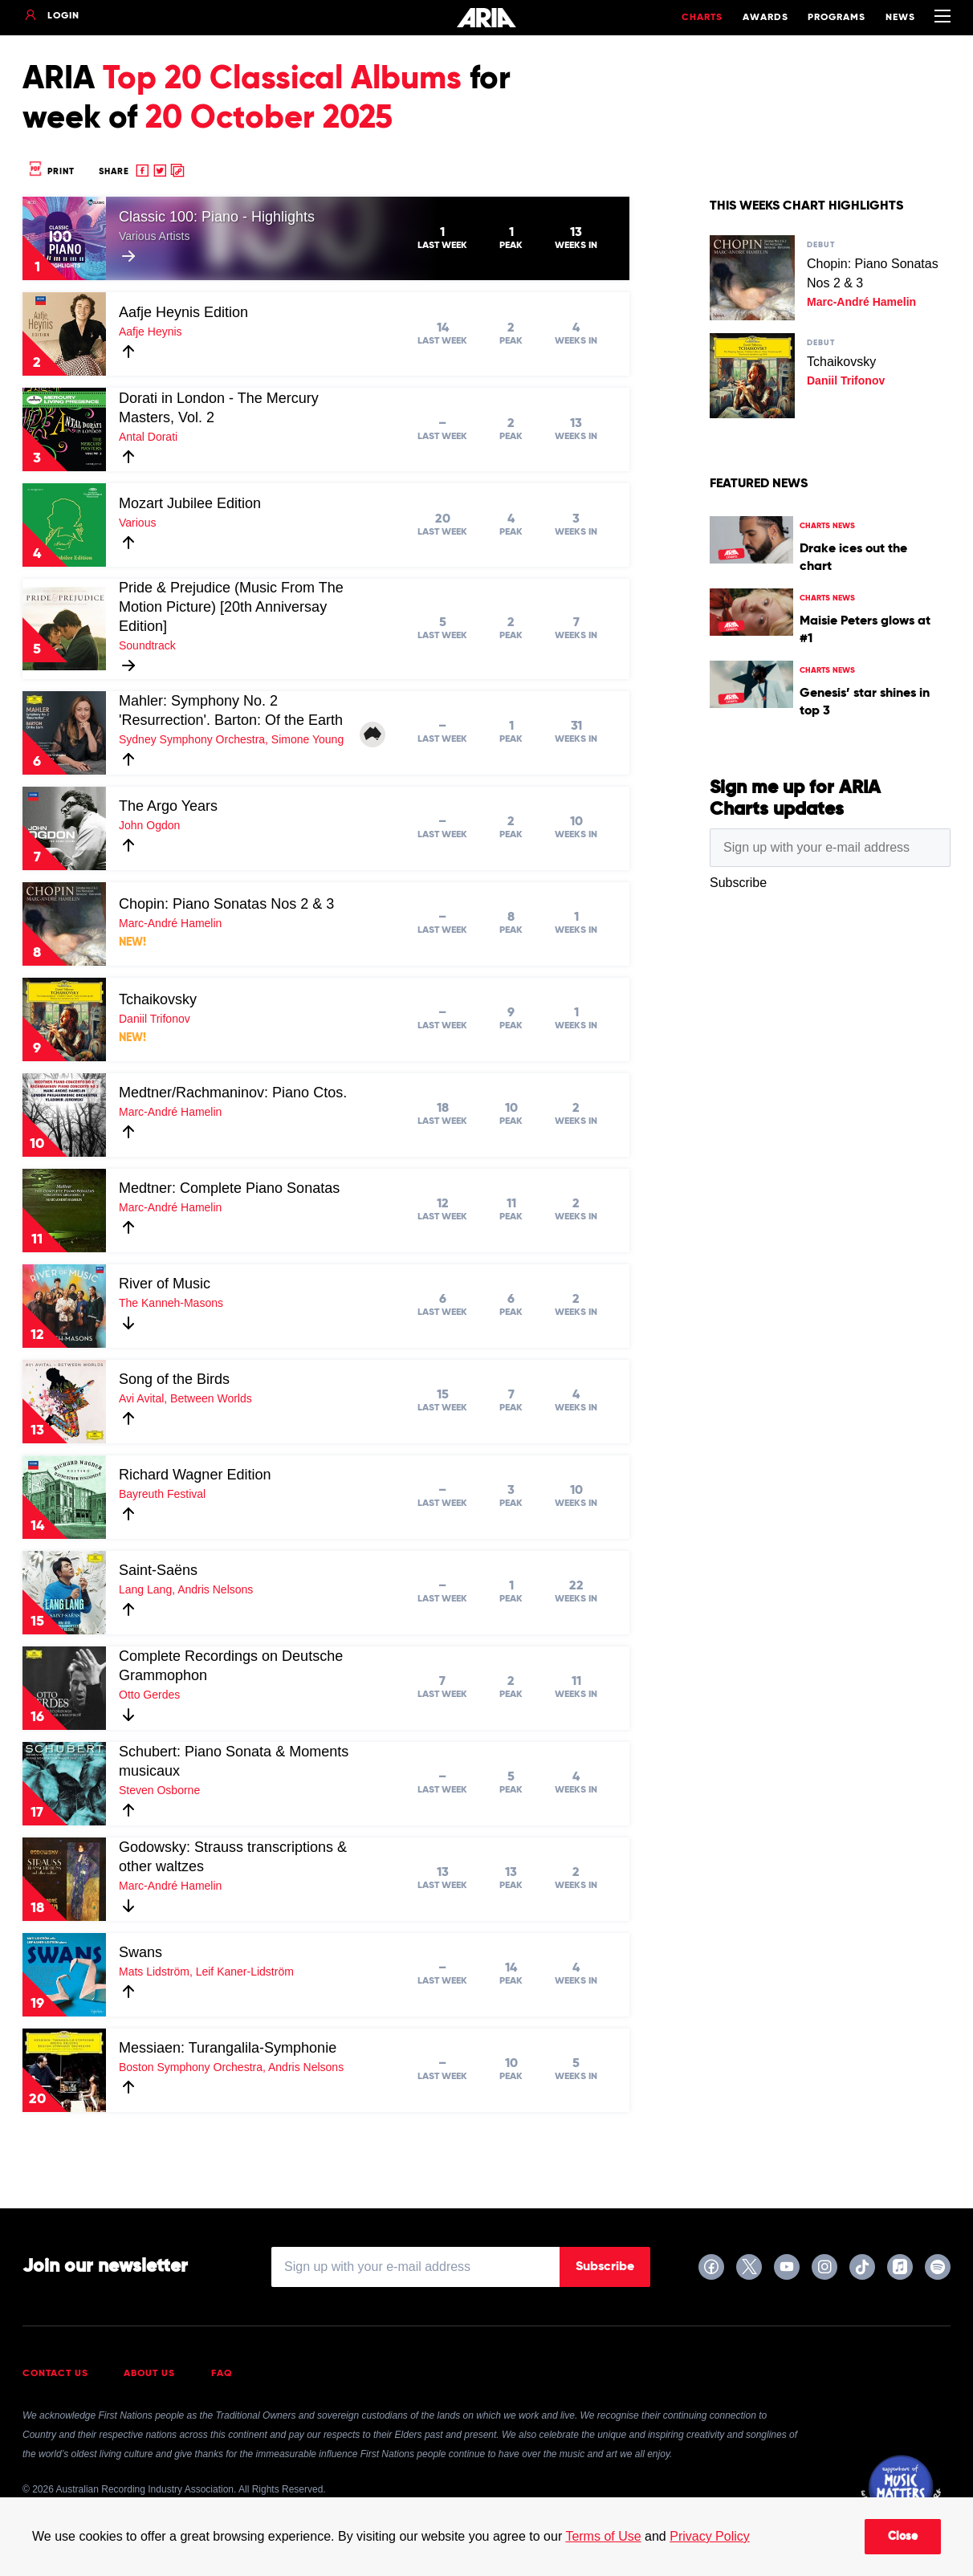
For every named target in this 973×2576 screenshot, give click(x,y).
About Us (149, 2374)
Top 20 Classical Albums (282, 79)
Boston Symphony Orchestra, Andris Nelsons (231, 2067)
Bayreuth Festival (162, 1493)
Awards (765, 17)
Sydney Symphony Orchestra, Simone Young (231, 739)
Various (137, 522)
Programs (836, 17)
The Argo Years (168, 806)
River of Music (164, 1284)
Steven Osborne (159, 1790)
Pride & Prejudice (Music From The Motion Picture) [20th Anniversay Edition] (231, 607)
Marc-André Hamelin (170, 923)
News (900, 17)
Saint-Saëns (158, 1570)
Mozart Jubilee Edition (190, 503)
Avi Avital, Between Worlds (185, 1398)
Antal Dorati (148, 436)
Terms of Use (603, 2536)
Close (903, 2536)
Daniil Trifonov (154, 1018)
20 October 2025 (269, 119)
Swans (140, 1952)
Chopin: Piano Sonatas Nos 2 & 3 (226, 904)
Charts (702, 17)
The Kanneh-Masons (171, 1302)
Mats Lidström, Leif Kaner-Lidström (206, 1971)
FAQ (222, 2374)
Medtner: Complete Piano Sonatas (229, 1188)
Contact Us (55, 2374)
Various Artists (154, 236)
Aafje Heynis (150, 331)
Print (50, 171)
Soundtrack (147, 645)
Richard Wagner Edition (195, 1475)
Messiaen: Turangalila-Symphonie (227, 2048)
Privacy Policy (710, 2536)
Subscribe (605, 2267)
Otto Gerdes (149, 1694)
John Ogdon (149, 825)
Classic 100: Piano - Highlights (217, 217)
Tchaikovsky (158, 999)
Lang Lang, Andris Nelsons (186, 1589)
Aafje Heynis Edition (183, 312)
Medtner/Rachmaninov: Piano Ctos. (233, 1093)
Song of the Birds (174, 1379)
